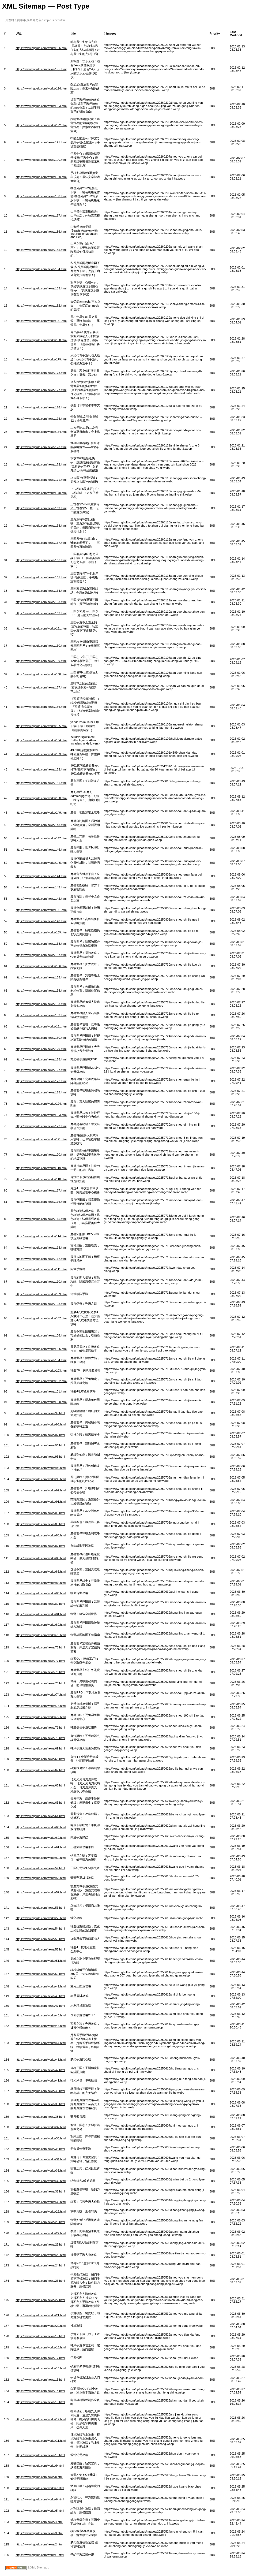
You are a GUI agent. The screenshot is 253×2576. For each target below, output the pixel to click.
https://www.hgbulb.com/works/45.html (41, 2025)
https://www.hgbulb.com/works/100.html (41, 1402)
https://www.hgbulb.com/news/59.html (40, 1868)
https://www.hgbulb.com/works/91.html (41, 1501)
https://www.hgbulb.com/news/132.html (41, 1015)
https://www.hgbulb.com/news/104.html (41, 1360)
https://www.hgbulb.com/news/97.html (40, 1434)
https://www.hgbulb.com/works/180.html (41, 340)
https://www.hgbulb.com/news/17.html (40, 2357)
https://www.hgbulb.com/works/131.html (41, 1026)
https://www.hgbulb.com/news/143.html (41, 887)
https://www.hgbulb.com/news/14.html (40, 2390)
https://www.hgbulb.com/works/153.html (41, 754)
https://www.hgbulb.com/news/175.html (41, 418)
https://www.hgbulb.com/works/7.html (40, 2488)
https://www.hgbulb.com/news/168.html (41, 525)
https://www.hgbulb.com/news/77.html (40, 1660)
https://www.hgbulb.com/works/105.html (41, 1348)
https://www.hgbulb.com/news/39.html (40, 2104)
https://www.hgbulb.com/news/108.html (41, 1303)
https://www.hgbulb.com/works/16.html (41, 2368)
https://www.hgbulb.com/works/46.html (41, 2015)
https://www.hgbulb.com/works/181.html (41, 320)
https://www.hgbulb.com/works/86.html (41, 1558)
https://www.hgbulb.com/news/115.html (41, 1218)
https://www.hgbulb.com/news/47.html (40, 2005)
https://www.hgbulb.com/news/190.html (41, 159)
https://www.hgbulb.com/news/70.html (40, 1738)
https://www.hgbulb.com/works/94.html (41, 1467)
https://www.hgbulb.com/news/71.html (40, 1727)
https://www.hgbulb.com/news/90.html (40, 1512)
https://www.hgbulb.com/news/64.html (40, 1816)
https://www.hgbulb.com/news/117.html (41, 1190)
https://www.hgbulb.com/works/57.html (41, 1892)
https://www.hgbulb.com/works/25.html (41, 2255)
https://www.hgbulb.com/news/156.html (41, 706)
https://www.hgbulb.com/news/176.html (41, 407)
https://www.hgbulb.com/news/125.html (41, 1092)
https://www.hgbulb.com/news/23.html (40, 2280)
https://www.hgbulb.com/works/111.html (41, 1269)
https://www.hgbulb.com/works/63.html (41, 1827)
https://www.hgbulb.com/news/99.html (40, 1413)
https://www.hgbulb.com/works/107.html (41, 1318)
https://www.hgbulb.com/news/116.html (41, 1201)
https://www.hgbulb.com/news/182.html (41, 305)
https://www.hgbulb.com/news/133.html (41, 1004)
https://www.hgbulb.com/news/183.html (41, 288)
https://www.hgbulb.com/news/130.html (41, 1037)
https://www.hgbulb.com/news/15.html (40, 2379)
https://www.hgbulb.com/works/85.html (41, 1571)
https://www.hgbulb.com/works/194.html (41, 88)
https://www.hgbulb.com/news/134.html (41, 990)
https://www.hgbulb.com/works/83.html (41, 1593)
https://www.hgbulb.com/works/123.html (41, 1114)
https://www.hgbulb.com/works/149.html (41, 812)
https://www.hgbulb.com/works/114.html (41, 1236)
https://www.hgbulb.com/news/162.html (41, 613)
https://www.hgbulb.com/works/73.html (41, 1705)
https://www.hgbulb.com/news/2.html (39, 2544)
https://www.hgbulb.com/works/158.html (41, 674)
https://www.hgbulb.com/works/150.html (41, 798)
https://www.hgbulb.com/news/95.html (40, 1456)
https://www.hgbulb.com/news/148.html (41, 825)
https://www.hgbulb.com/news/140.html (41, 921)
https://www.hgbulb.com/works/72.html (41, 1717)
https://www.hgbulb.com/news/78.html (40, 1647)
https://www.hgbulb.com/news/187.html (41, 215)
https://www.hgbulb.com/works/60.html (41, 1857)
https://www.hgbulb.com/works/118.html (41, 1179)
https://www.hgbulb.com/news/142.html (41, 898)
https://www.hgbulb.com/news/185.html (41, 249)
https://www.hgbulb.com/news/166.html (41, 560)
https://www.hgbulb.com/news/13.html (40, 2402)
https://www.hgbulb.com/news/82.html (40, 1603)
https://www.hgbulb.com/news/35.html (40, 2148)
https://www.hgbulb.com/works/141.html (41, 909)
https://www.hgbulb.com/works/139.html (41, 932)
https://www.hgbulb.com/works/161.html (41, 628)
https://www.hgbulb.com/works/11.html (41, 2440)
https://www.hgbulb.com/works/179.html (41, 359)
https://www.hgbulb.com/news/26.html (40, 2244)
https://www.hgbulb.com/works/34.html (41, 2159)
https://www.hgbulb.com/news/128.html (41, 1059)
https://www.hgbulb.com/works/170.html (41, 492)
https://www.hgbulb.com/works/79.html (41, 1635)
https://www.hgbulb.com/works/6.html (40, 2499)
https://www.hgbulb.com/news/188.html (41, 196)
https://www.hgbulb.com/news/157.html (41, 687)
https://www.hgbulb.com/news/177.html (41, 390)
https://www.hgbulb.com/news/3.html (39, 2533)
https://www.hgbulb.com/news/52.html (40, 1949)
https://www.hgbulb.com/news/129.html (41, 1049)
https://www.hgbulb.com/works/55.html (41, 1918)
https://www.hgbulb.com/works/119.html (41, 1168)
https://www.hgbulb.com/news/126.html (41, 1081)
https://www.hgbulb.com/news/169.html (41, 508)
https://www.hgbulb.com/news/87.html (40, 1545)
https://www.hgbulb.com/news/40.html (40, 2091)
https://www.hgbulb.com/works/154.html (41, 740)
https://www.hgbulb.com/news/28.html (40, 2222)
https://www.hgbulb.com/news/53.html (40, 1939)
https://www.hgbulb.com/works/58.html (41, 1877)
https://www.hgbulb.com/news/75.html (40, 1683)
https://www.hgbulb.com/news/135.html (41, 977)
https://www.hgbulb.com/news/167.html (41, 542)
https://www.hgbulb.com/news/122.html (41, 1126)
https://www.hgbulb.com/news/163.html (41, 602)
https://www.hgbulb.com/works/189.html (41, 176)
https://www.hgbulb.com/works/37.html (41, 2127)
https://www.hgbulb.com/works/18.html (41, 2347)
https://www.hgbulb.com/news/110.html (41, 1281)
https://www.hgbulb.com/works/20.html (41, 2325)
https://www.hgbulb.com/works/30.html (41, 2201)
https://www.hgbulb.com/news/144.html (41, 876)
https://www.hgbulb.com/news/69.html (40, 1748)
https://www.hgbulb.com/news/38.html (40, 2116)
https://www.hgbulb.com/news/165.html (41, 577)
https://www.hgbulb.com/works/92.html (41, 1490)
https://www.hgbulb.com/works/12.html (41, 2419)
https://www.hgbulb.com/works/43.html (41, 2059)
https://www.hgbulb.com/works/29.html (41, 2211)
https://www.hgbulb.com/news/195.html (41, 69)
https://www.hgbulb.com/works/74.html (41, 1694)
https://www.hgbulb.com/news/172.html (41, 464)
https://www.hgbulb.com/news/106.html (41, 1335)
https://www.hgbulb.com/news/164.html (41, 590)
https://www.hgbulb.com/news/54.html (40, 1928)
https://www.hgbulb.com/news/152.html (41, 769)
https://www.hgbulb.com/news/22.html (40, 2300)
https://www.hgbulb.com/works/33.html (41, 2170)
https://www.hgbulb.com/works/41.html (41, 2080)
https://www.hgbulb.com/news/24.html (40, 2265)
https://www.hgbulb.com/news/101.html (41, 1391)
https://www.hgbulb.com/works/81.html (41, 1614)
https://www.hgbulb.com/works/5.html (40, 2510)
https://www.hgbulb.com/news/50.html (40, 1973)
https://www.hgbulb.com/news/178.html (41, 372)
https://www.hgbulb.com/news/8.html (39, 2476)
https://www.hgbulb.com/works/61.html (41, 1847)
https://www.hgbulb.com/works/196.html (41, 48)
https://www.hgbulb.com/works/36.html (41, 2138)
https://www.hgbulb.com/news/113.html (41, 1247)
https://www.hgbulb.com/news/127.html (41, 1069)
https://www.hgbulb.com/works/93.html (41, 1479)
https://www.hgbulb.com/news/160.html (41, 645)
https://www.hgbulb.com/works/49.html (41, 1986)
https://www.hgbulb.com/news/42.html (40, 2070)
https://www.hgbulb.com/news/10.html (40, 2455)
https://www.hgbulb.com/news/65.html (40, 1802)
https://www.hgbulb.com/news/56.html (40, 1907)
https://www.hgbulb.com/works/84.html (41, 1582)
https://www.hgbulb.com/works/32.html (41, 2181)
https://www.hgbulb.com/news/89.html (40, 1524)
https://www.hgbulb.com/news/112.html (41, 1258)
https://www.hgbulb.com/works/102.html (41, 1381)
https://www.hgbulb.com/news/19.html (40, 2336)
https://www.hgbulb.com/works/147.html (41, 838)
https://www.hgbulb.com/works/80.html (41, 1624)
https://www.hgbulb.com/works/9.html (40, 2465)
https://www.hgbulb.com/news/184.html (41, 269)
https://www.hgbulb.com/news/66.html (40, 1785)
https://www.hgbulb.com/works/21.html (41, 2315)
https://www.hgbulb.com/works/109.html (41, 1294)
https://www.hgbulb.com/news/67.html (40, 1770)
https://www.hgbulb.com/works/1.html (40, 2554)
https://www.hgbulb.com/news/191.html (41, 142)
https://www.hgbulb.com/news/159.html (41, 660)
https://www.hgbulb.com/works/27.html (41, 2233)
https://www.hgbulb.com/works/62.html (41, 1837)
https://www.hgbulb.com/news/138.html (41, 943)
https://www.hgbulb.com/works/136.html (41, 966)
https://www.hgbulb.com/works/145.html (41, 862)
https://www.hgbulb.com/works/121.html (41, 1139)
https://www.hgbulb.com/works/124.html (41, 1103)
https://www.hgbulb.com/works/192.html (41, 125)
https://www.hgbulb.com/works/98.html (41, 1424)
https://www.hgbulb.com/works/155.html (41, 726)
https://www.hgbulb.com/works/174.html (41, 431)
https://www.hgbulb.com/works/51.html (41, 1960)
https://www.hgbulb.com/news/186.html (41, 231)
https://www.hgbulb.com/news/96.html (40, 1445)
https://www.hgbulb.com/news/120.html (41, 1154)
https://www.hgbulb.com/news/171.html (41, 479)
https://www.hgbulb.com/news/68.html (40, 1758)
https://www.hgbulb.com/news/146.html (41, 849)
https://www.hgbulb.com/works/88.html (41, 1535)
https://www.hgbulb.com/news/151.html (41, 782)
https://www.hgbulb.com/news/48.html (40, 1996)
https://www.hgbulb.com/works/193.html (41, 105)
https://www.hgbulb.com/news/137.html (41, 954)
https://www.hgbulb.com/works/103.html (41, 1370)
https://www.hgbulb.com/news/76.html (40, 1672)
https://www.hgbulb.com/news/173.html (41, 447)
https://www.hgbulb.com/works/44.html (41, 2043)
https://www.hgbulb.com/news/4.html (39, 2521)
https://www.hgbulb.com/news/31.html (40, 2191)
